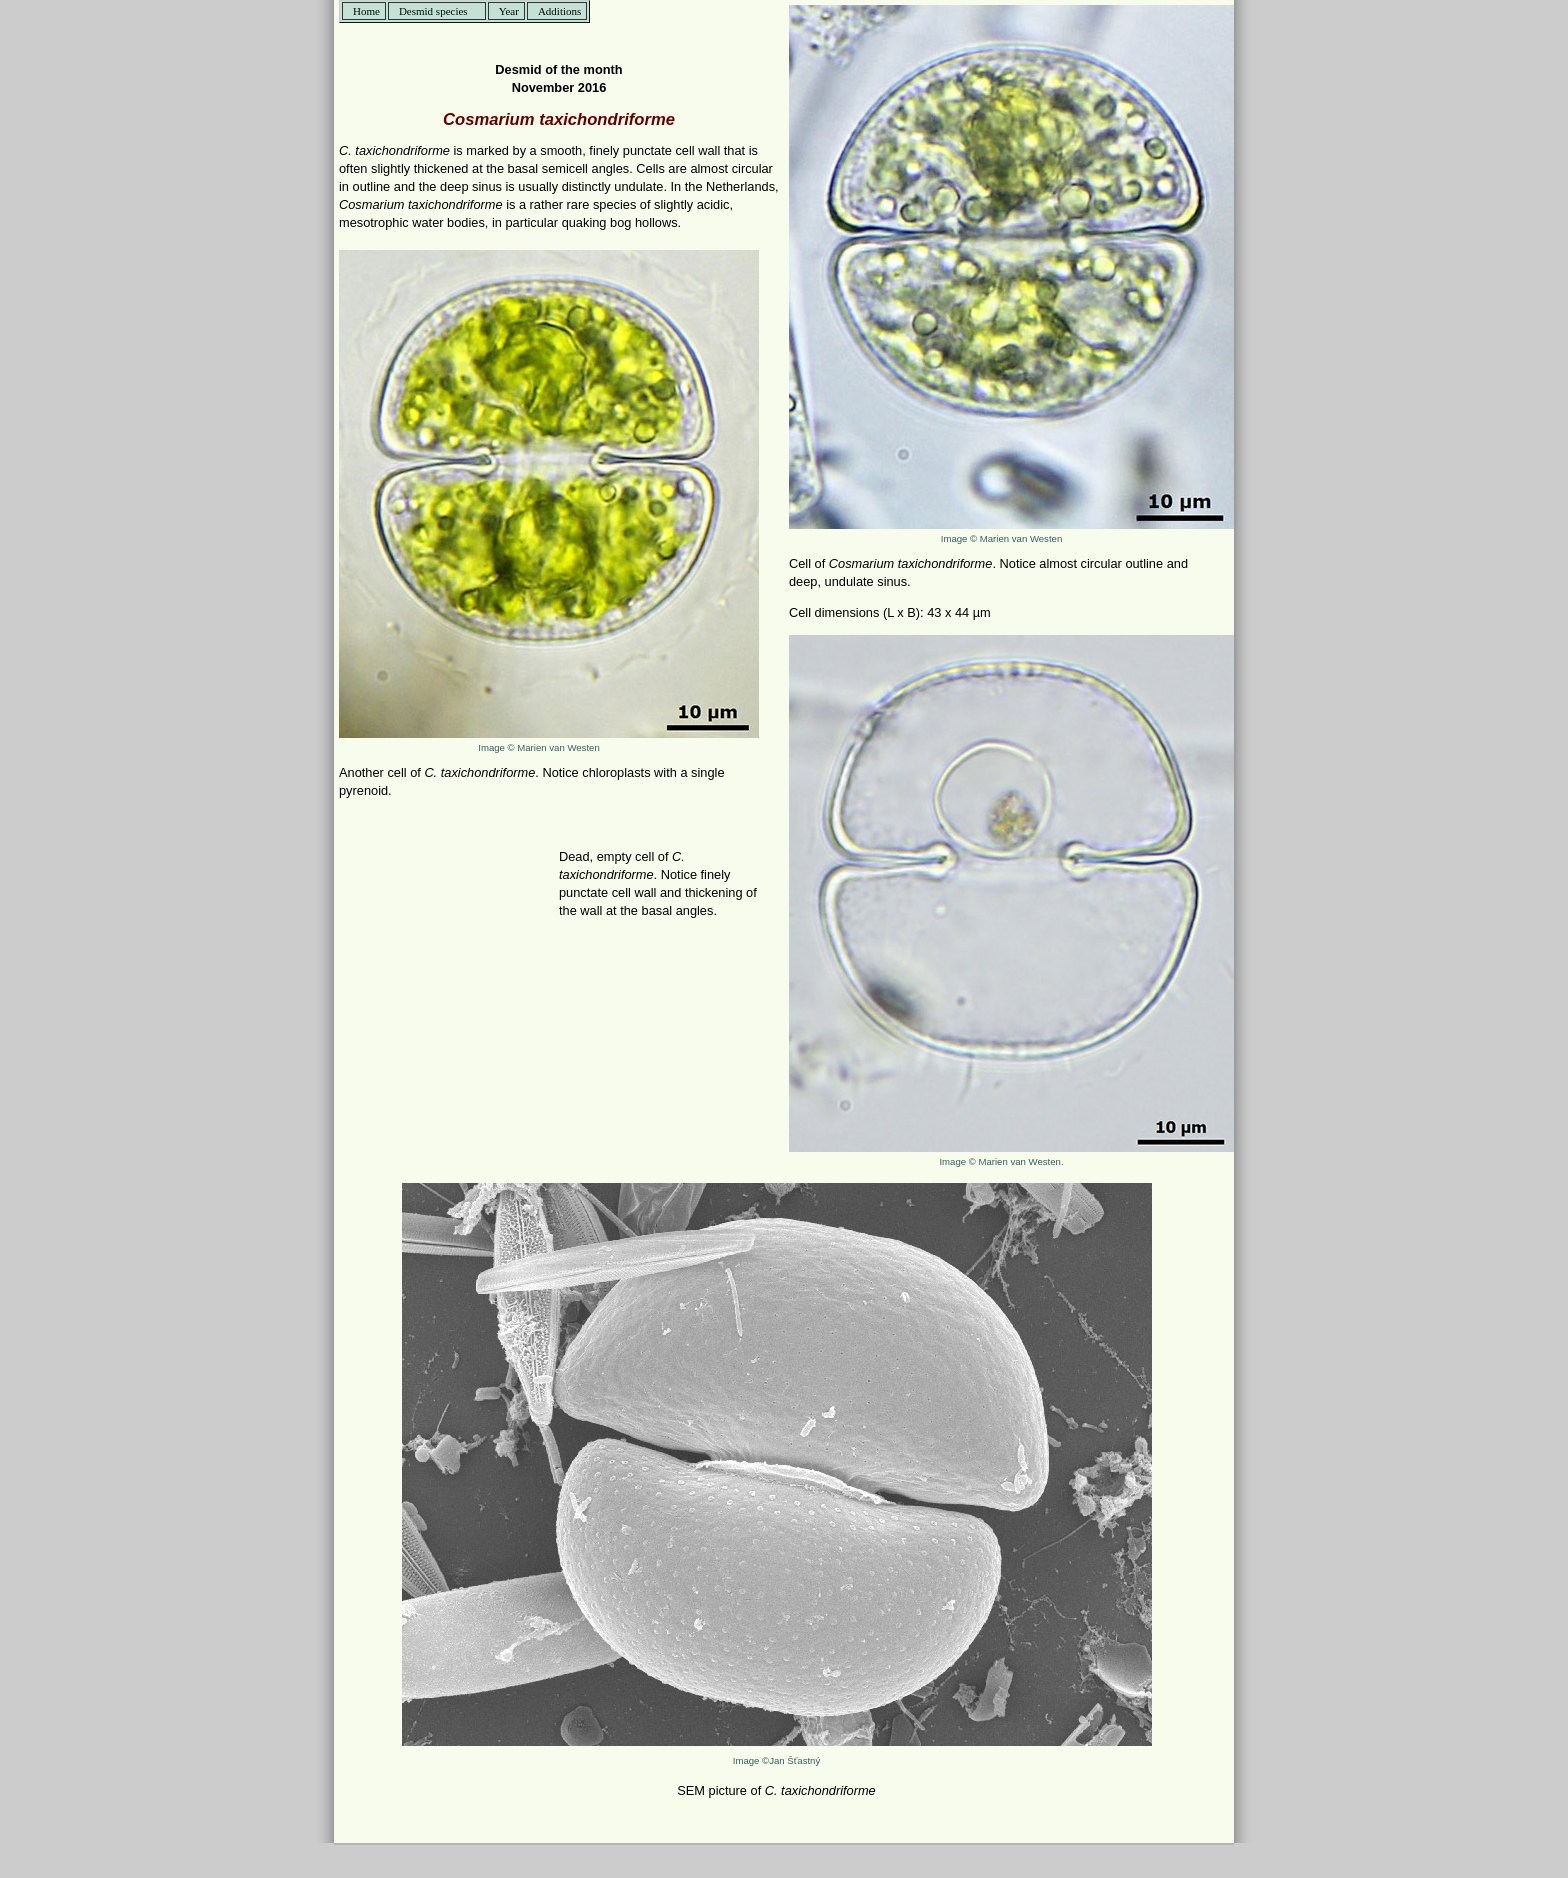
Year (509, 11)
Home (366, 11)
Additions (559, 11)
